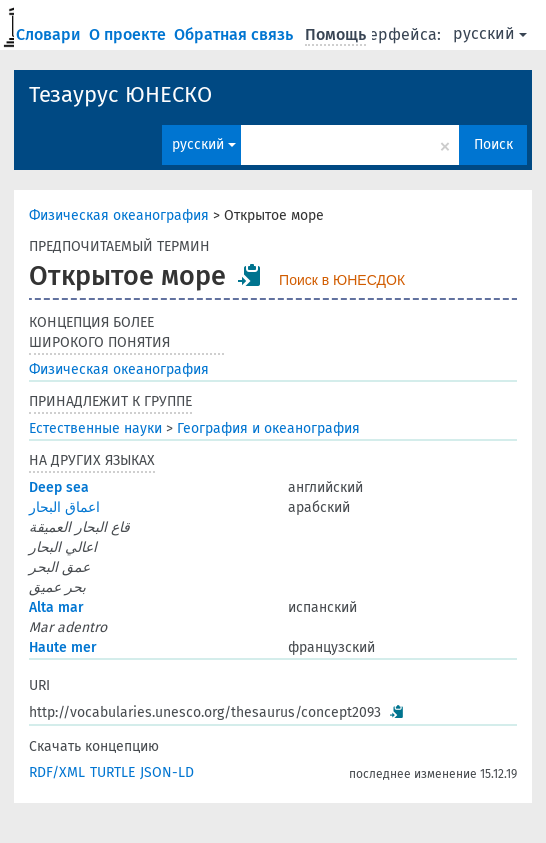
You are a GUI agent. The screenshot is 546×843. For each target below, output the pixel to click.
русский (490, 33)
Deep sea (59, 487)
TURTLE (112, 772)
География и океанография (268, 428)
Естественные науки (95, 428)
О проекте (129, 34)
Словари (50, 34)
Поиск (493, 144)
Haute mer (63, 647)
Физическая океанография (119, 215)
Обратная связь (235, 34)
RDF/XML (57, 772)
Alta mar (56, 607)
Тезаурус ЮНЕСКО (120, 94)
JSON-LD (167, 772)
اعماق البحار (64, 507)
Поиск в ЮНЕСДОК (342, 280)
